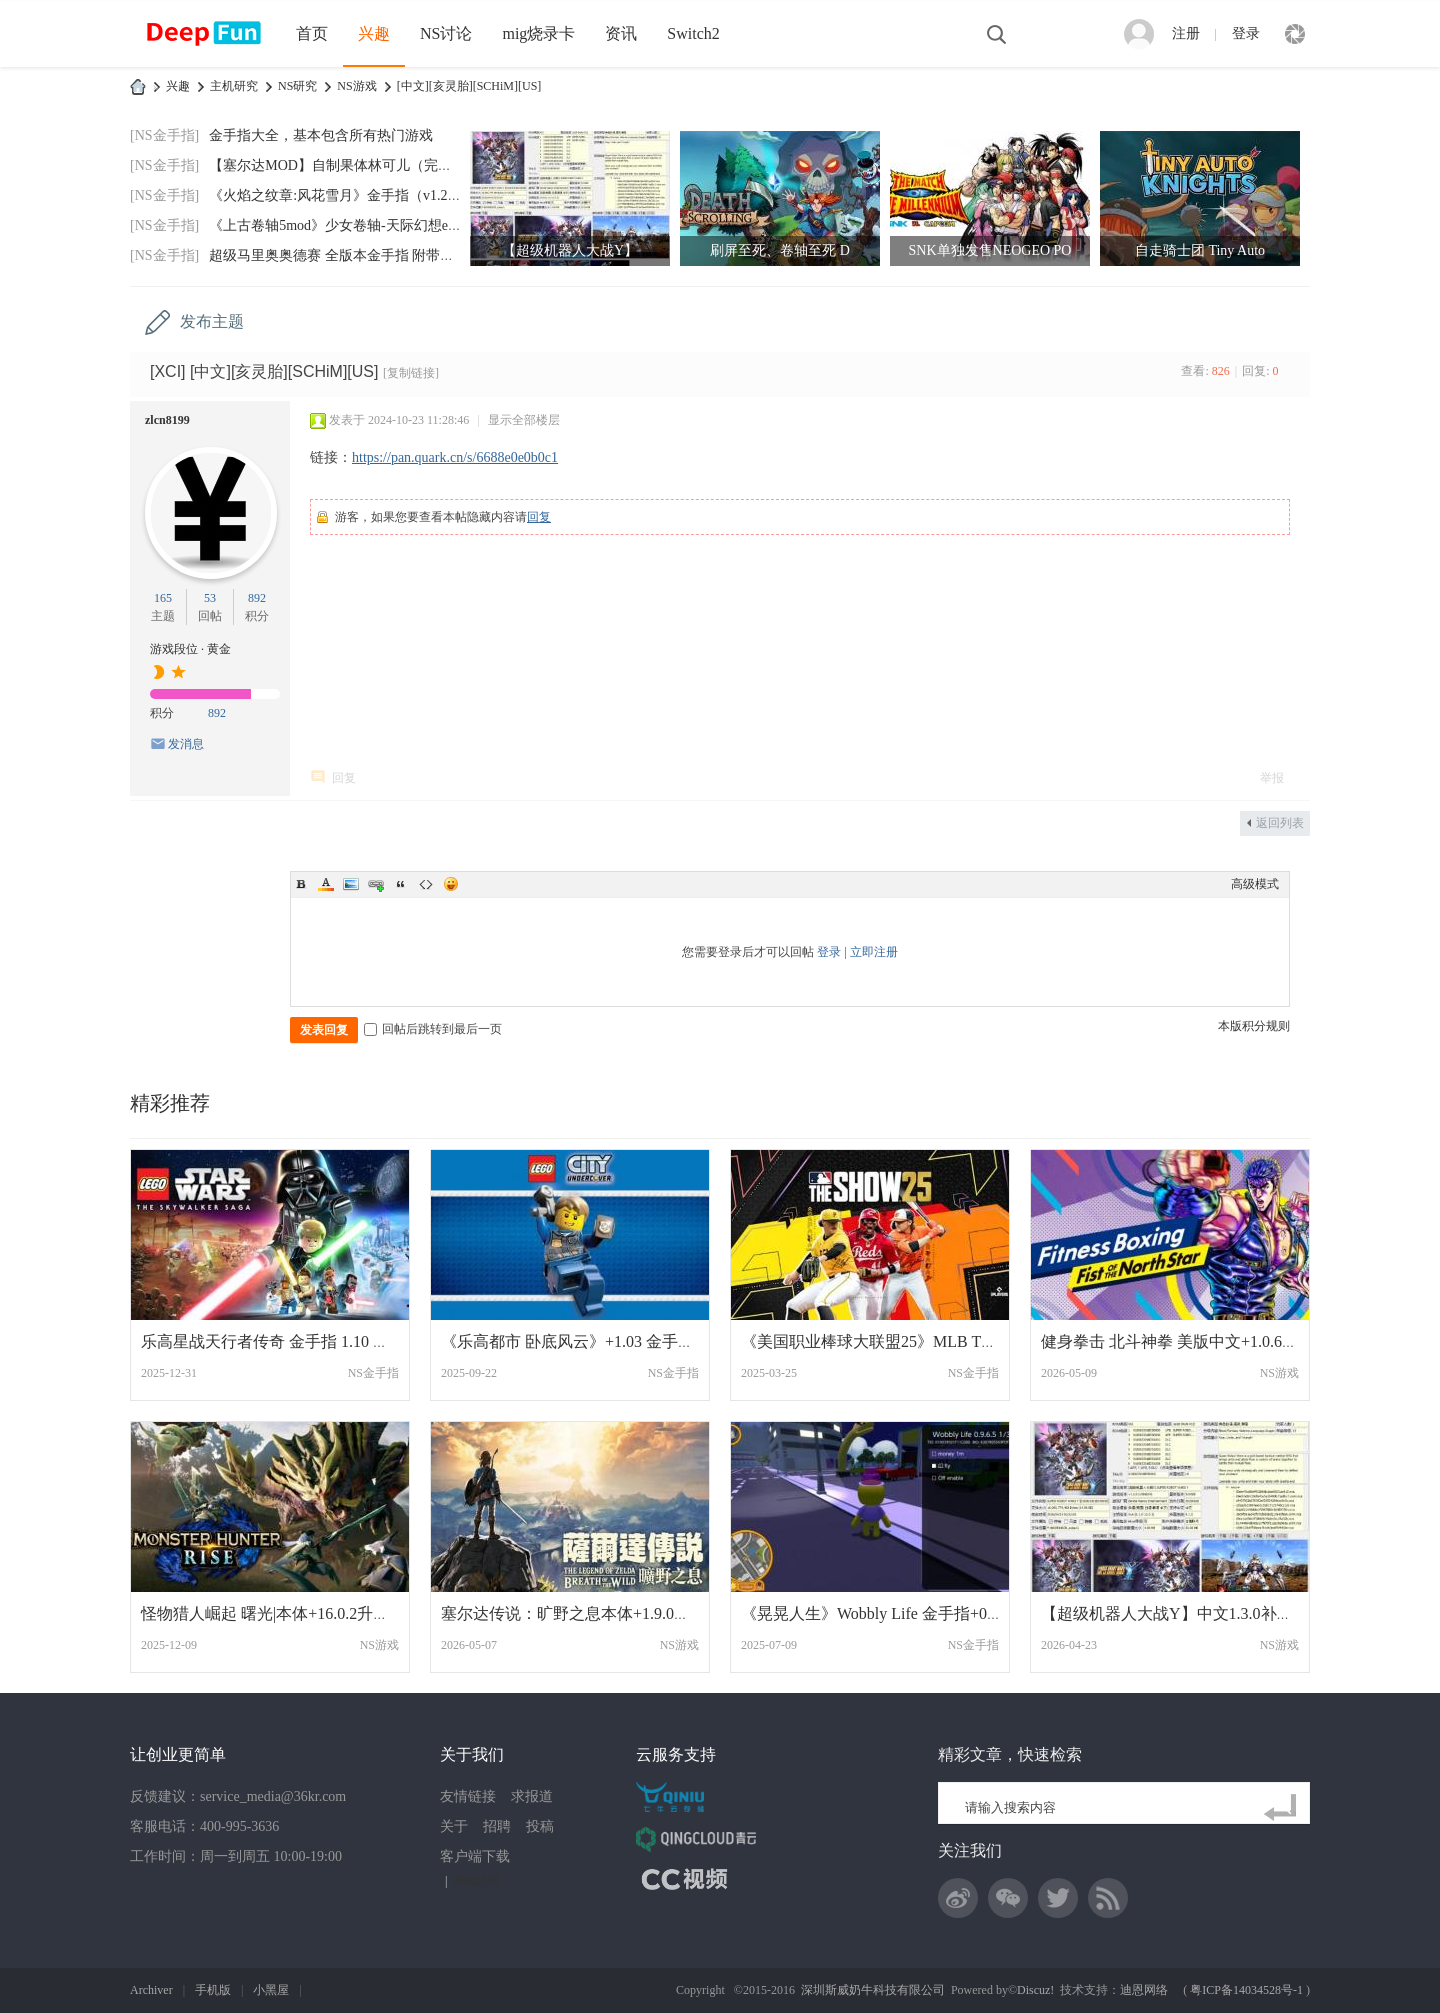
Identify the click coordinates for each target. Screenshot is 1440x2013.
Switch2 (693, 33)
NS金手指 (373, 1373)
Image (351, 884)
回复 (539, 517)
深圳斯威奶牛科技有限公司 (873, 1990)
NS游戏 (356, 86)
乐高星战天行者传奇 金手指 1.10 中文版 (281, 1341)
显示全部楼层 (524, 420)
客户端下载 (475, 1856)
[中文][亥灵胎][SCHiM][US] (469, 86)
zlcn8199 (167, 420)
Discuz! (1035, 1990)
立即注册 (874, 952)
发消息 (186, 744)
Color (326, 884)
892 (257, 598)
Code (426, 884)
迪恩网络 (1144, 1990)
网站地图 (476, 1881)
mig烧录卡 (538, 33)
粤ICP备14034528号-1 (1246, 1990)
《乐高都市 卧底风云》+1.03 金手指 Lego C (593, 1341)
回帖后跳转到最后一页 (433, 1029)
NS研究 (297, 86)
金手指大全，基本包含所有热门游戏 (321, 135)
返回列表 (1280, 823)
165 (163, 598)
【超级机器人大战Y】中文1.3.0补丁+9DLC (1191, 1613)
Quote (401, 884)
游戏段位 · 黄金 (190, 649)
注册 (1186, 33)
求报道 (532, 1796)
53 (210, 598)
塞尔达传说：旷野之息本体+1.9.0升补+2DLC (598, 1613)
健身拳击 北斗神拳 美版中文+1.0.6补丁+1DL (1196, 1341)
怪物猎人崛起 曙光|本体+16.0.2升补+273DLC (297, 1613)
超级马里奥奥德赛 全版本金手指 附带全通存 (345, 255)
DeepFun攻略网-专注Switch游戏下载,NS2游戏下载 (138, 86)
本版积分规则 (1254, 1026)
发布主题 (212, 321)
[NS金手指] (164, 135)
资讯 (621, 33)
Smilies (451, 884)
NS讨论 (446, 33)
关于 (454, 1826)
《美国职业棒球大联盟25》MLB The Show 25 (899, 1341)
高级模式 (1255, 884)
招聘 (497, 1826)
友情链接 (468, 1796)
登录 (1246, 33)
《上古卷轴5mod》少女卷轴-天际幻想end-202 (348, 225)
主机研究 (234, 86)
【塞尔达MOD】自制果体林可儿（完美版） (344, 165)
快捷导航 (1295, 34)
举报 (1272, 778)
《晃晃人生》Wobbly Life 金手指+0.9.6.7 (882, 1613)
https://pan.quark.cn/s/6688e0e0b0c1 (455, 457)
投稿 (540, 1826)
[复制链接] (411, 373)
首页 (312, 33)
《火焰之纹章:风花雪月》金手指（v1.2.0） (340, 195)
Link (376, 884)
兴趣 (374, 33)
